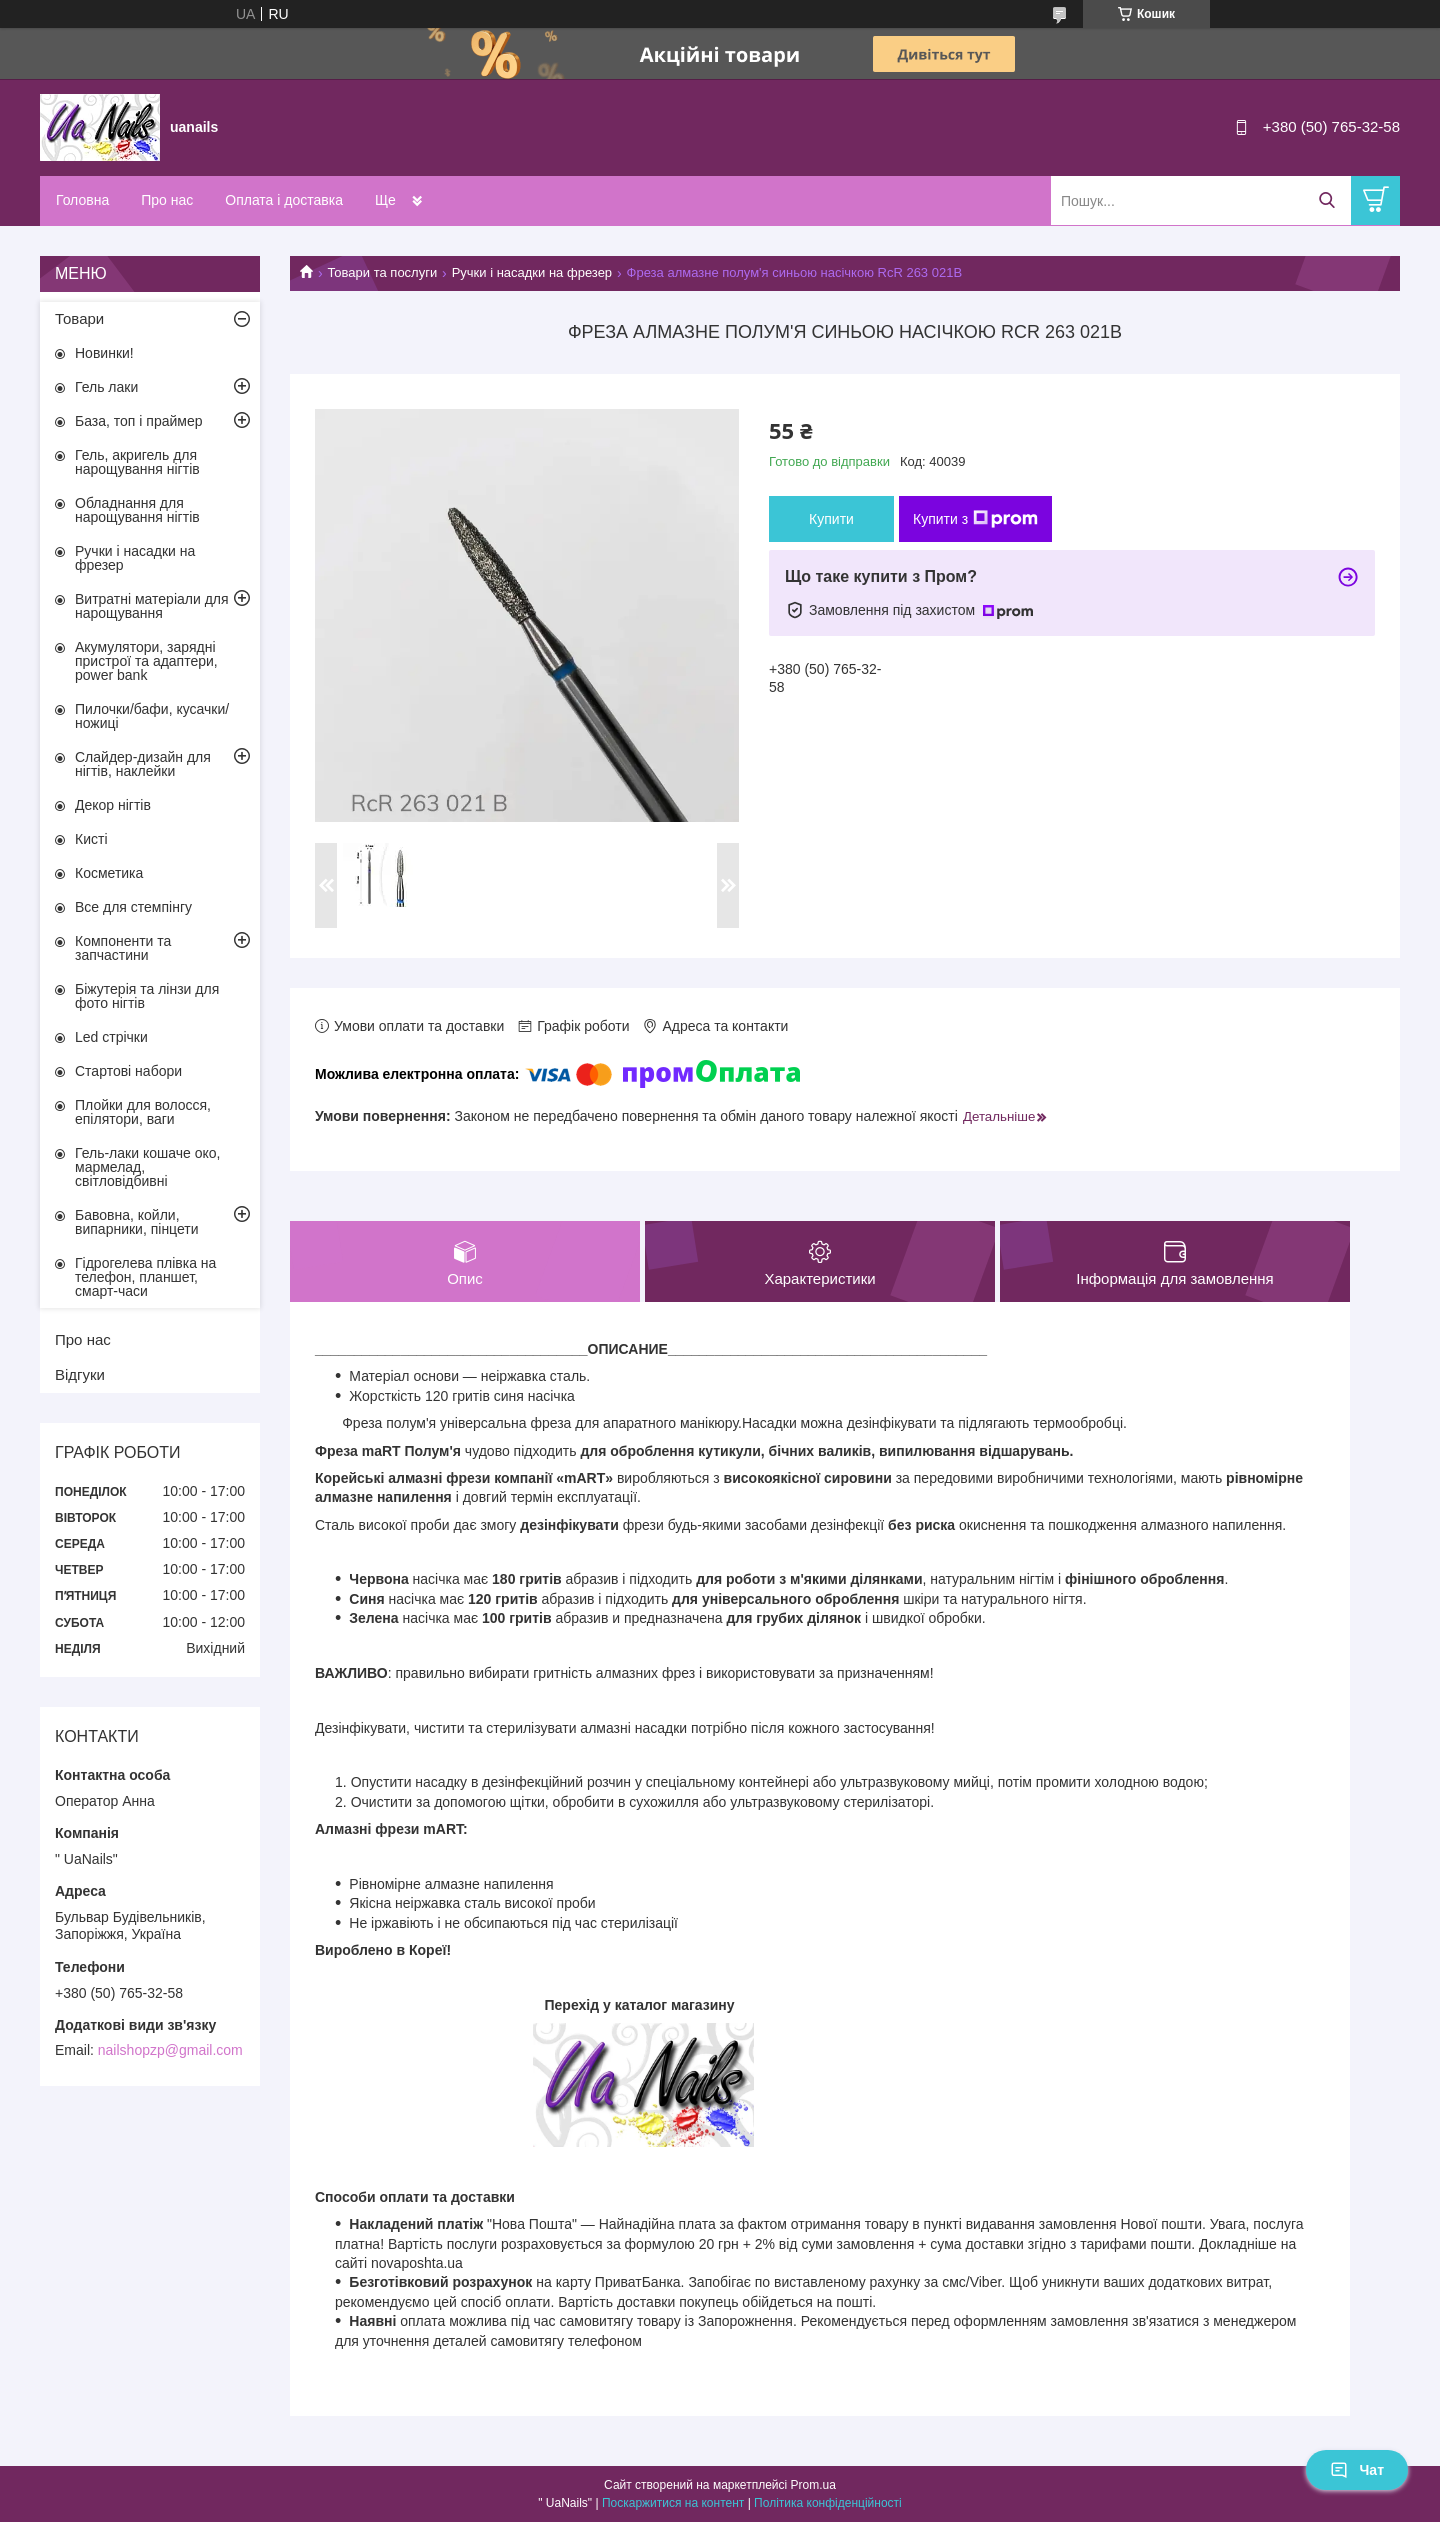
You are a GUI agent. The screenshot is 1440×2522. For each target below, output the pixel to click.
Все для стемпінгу (133, 907)
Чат (1357, 2470)
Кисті (91, 839)
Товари (79, 318)
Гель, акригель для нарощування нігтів (137, 462)
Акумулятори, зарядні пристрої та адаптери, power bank (146, 661)
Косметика (109, 873)
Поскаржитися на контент (673, 2503)
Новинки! (104, 353)
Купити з (975, 519)
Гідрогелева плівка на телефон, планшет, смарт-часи (145, 1277)
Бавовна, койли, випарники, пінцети (137, 1222)
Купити (831, 519)
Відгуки (80, 1374)
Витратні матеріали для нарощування (152, 606)
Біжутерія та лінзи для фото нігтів (147, 996)
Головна (82, 200)
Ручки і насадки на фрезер (532, 272)
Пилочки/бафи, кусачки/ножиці (152, 716)
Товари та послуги (382, 272)
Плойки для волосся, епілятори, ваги (143, 1112)
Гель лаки (106, 387)
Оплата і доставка (284, 200)
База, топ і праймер (138, 421)
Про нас (167, 200)
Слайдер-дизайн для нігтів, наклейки (143, 764)
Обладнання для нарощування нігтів (137, 510)
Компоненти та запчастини (123, 948)
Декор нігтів (113, 805)
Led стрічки (111, 1037)
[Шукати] (1326, 200)
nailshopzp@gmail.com (170, 2050)
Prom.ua (813, 2485)
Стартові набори (128, 1071)
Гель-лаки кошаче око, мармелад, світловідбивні (147, 1167)
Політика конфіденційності (828, 2503)
